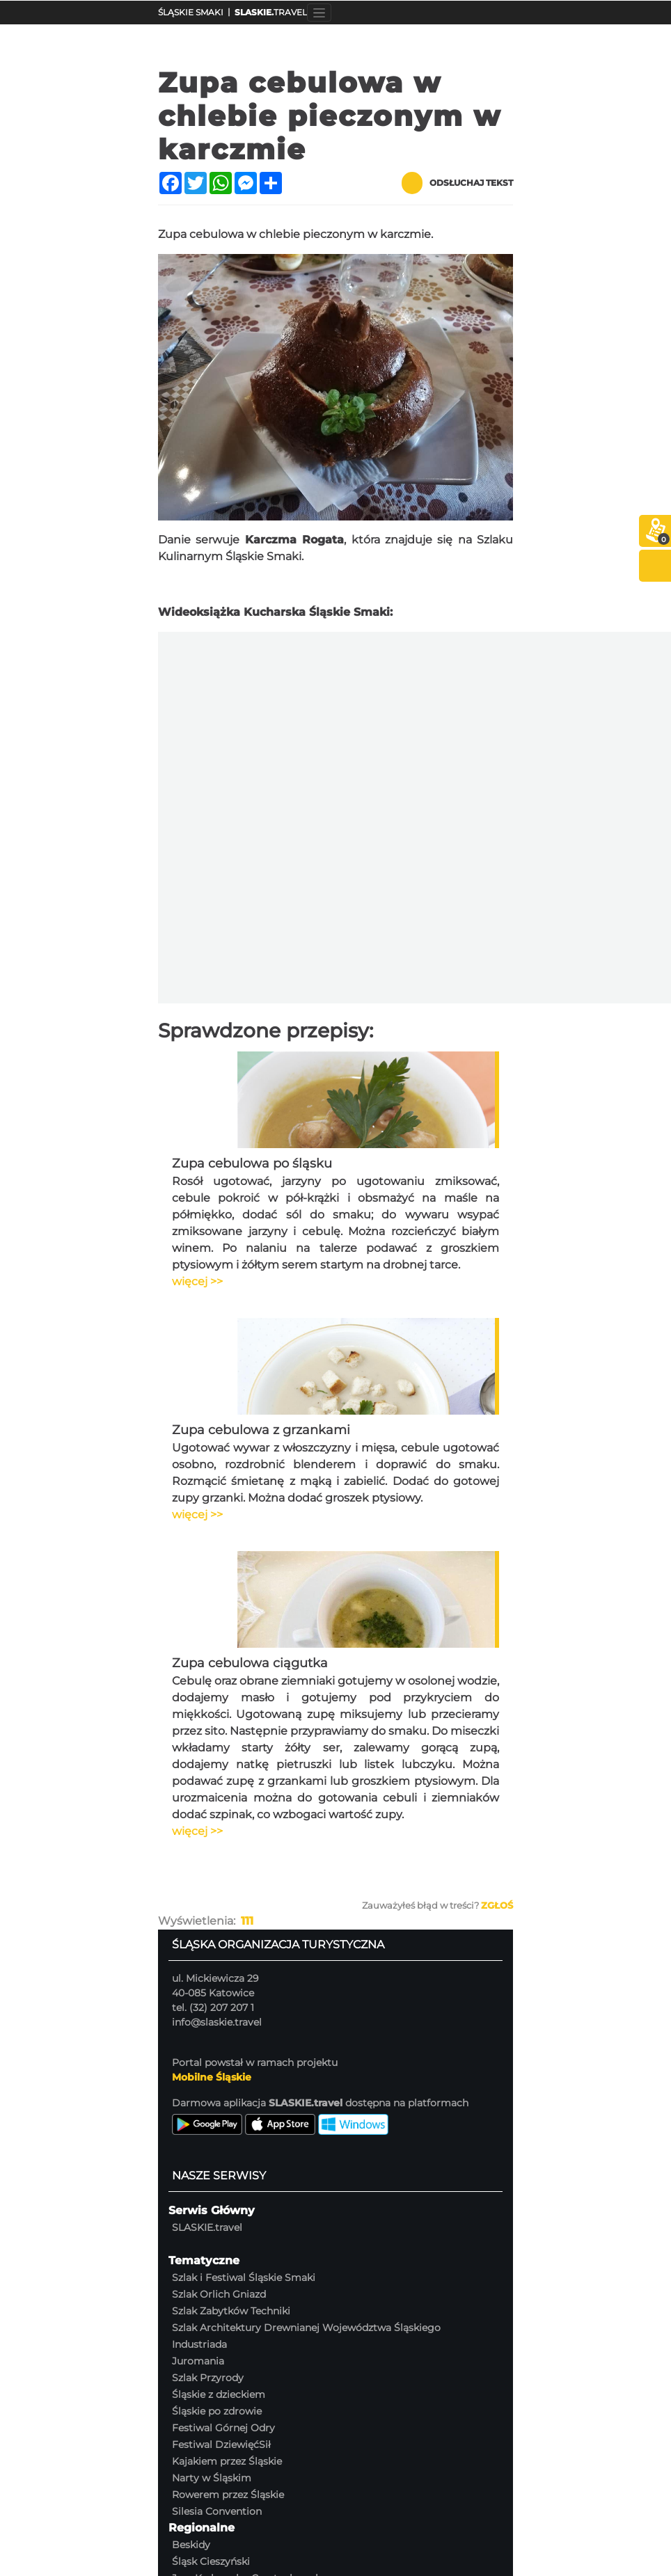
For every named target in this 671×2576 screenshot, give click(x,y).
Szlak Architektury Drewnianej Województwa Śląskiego (306, 2327)
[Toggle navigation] (319, 12)
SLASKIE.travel (207, 2227)
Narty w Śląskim (211, 2478)
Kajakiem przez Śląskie (227, 2461)
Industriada (199, 2344)
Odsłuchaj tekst (457, 183)
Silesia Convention (217, 2511)
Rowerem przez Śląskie (228, 2494)
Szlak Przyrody (208, 2377)
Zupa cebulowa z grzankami (261, 1430)
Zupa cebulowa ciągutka (250, 1663)
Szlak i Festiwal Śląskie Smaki (243, 2277)
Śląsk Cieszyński (211, 2561)
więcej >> (197, 1281)
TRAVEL (271, 12)
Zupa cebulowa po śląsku (252, 1163)
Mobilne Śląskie (211, 2077)
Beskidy (191, 2544)
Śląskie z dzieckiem (218, 2394)
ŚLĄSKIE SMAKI (190, 12)
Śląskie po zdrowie (217, 2411)
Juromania (198, 2361)
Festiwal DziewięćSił (221, 2444)
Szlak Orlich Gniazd (219, 2294)
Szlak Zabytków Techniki (231, 2311)
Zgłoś (497, 1905)
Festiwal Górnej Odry (223, 2428)
